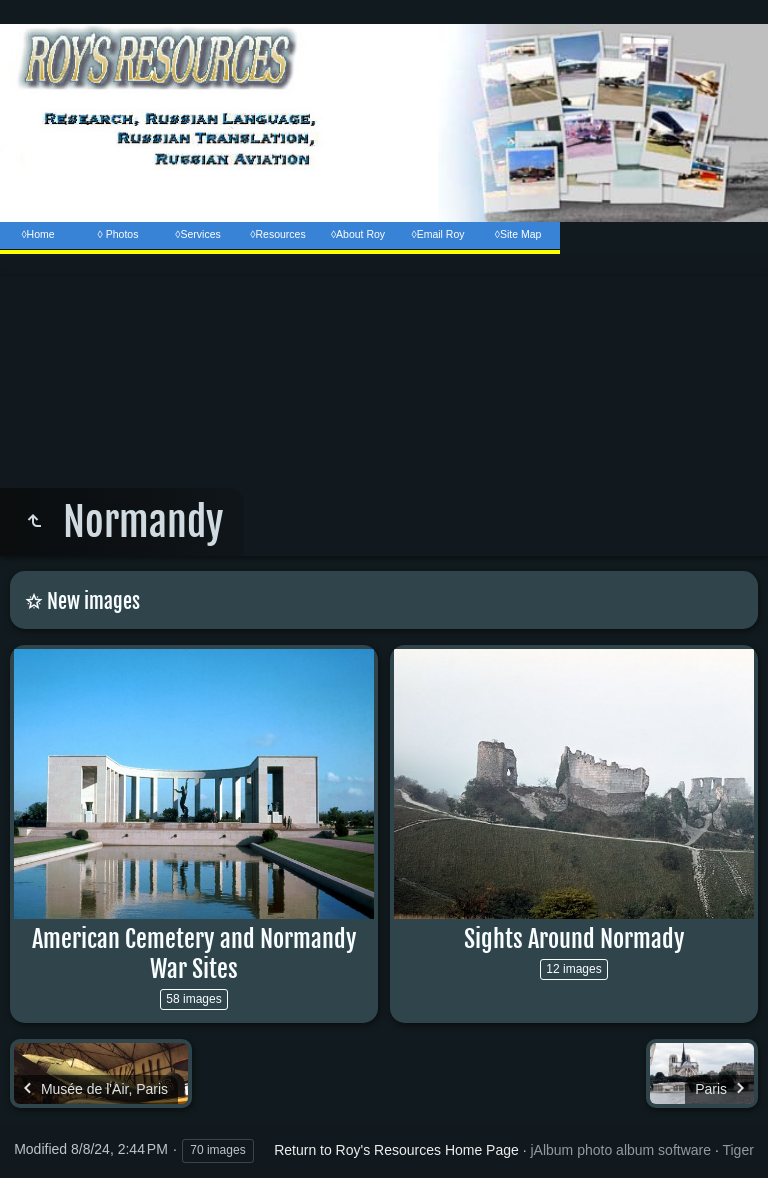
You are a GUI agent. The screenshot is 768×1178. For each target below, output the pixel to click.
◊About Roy (358, 234)
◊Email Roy (437, 234)
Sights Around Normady (574, 939)
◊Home (37, 234)
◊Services (197, 234)
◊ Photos (118, 234)
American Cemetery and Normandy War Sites (194, 954)
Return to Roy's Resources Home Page (396, 1150)
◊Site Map (518, 234)
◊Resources (277, 234)
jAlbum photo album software (620, 1150)
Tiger (737, 1150)
